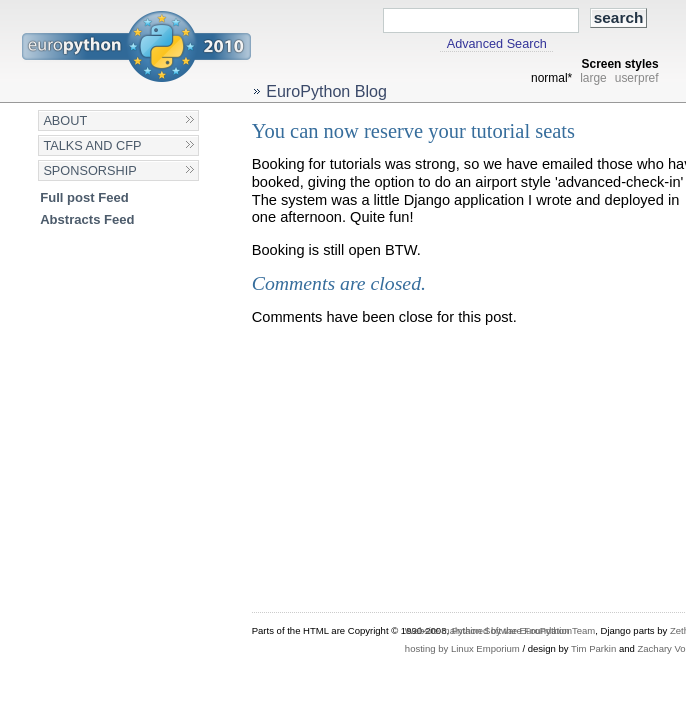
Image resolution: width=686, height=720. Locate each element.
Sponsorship (89, 170)
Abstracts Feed (87, 219)
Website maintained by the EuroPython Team (500, 630)
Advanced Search (497, 44)
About (65, 120)
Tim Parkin (593, 648)
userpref (637, 78)
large (593, 78)
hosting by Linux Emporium (462, 648)
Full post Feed (84, 197)
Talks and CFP (92, 145)
